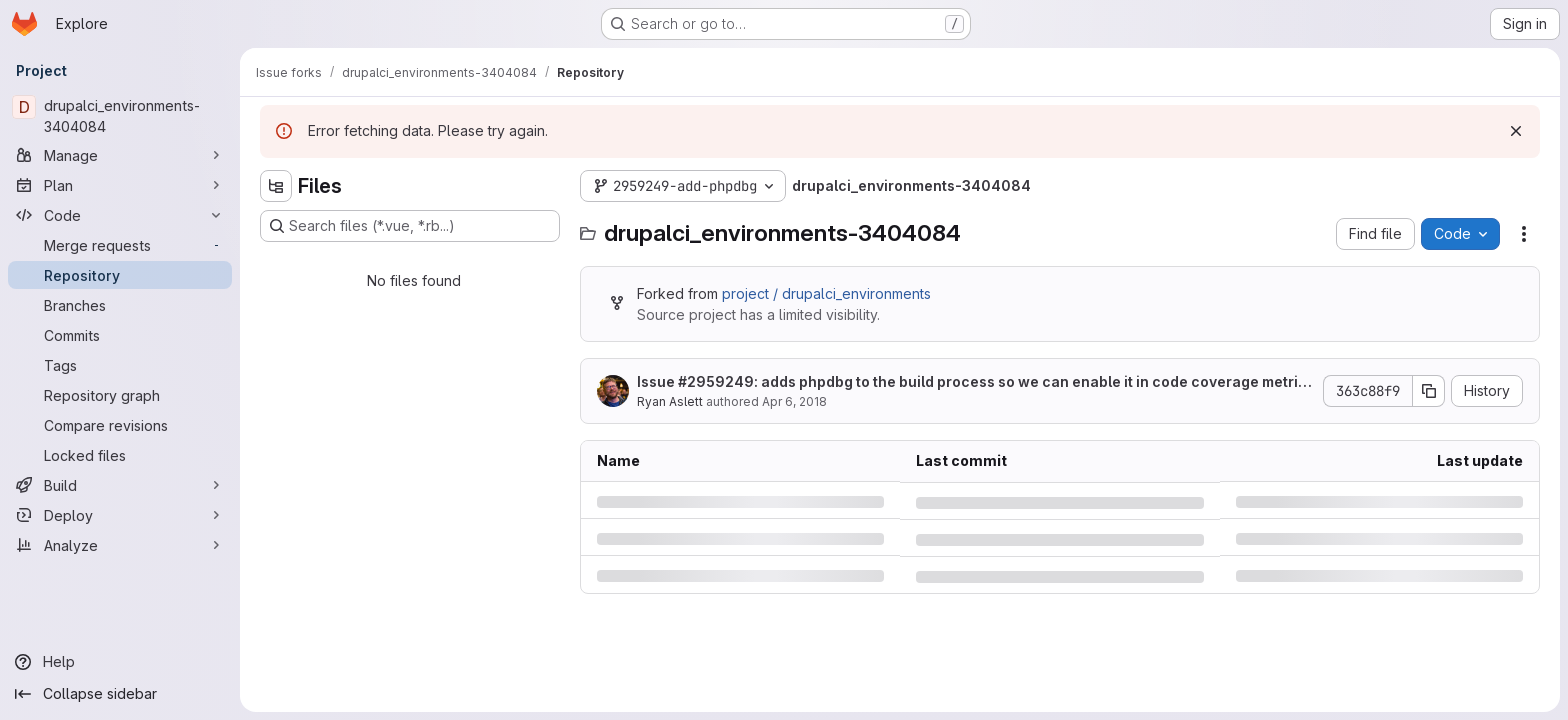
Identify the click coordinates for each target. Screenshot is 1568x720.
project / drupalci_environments (826, 293)
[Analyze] (120, 545)
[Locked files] (120, 455)
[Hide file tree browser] (276, 186)
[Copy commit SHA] (1429, 391)
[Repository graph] (120, 395)
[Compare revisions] (120, 425)
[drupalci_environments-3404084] (120, 116)
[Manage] (120, 155)
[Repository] (120, 275)
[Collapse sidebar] (120, 694)
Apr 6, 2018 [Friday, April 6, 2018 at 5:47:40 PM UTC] (794, 401)
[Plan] (120, 185)
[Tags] (120, 365)
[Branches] (120, 305)
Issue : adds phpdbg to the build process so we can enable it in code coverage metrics (972, 382)
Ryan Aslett (670, 401)
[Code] (120, 215)
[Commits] (120, 335)
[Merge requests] (120, 245)
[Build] (120, 485)
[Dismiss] (1516, 131)
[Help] (120, 662)
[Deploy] (120, 515)
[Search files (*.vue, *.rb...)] (410, 226)
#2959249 (716, 381)
